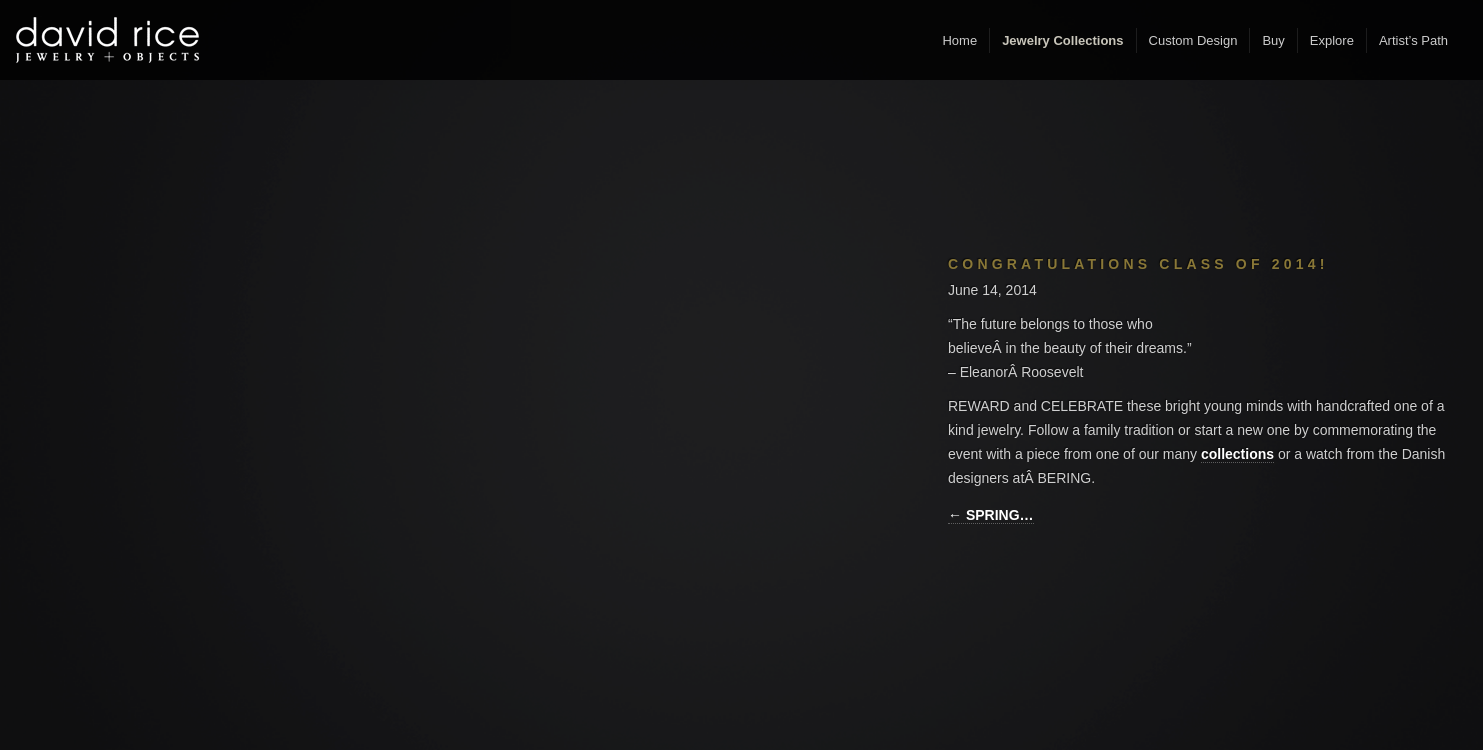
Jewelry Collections (1062, 40)
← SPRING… (991, 515)
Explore (1332, 40)
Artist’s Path (1413, 40)
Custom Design (1193, 40)
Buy (1273, 40)
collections (1237, 454)
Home (959, 40)
